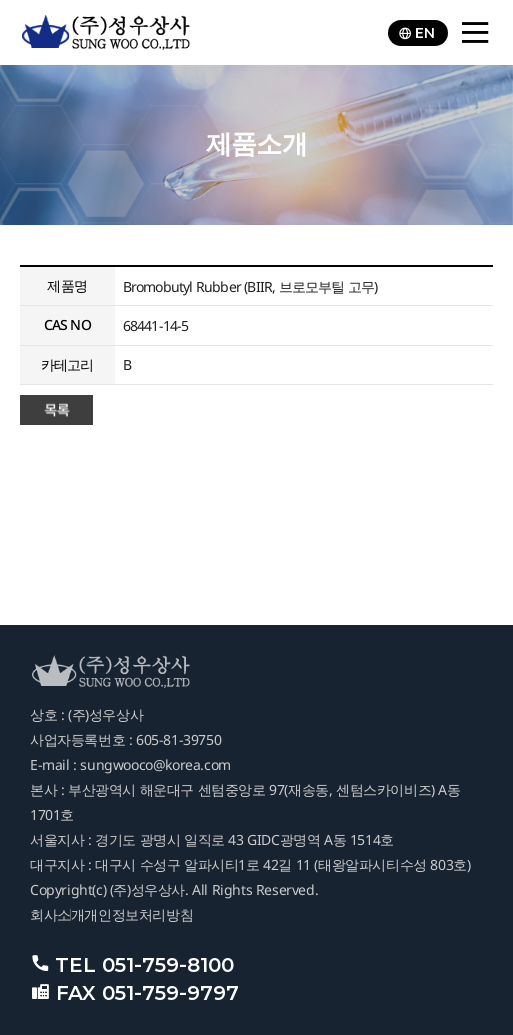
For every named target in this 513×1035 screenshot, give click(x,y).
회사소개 (57, 915)
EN (416, 33)
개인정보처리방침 (138, 915)
